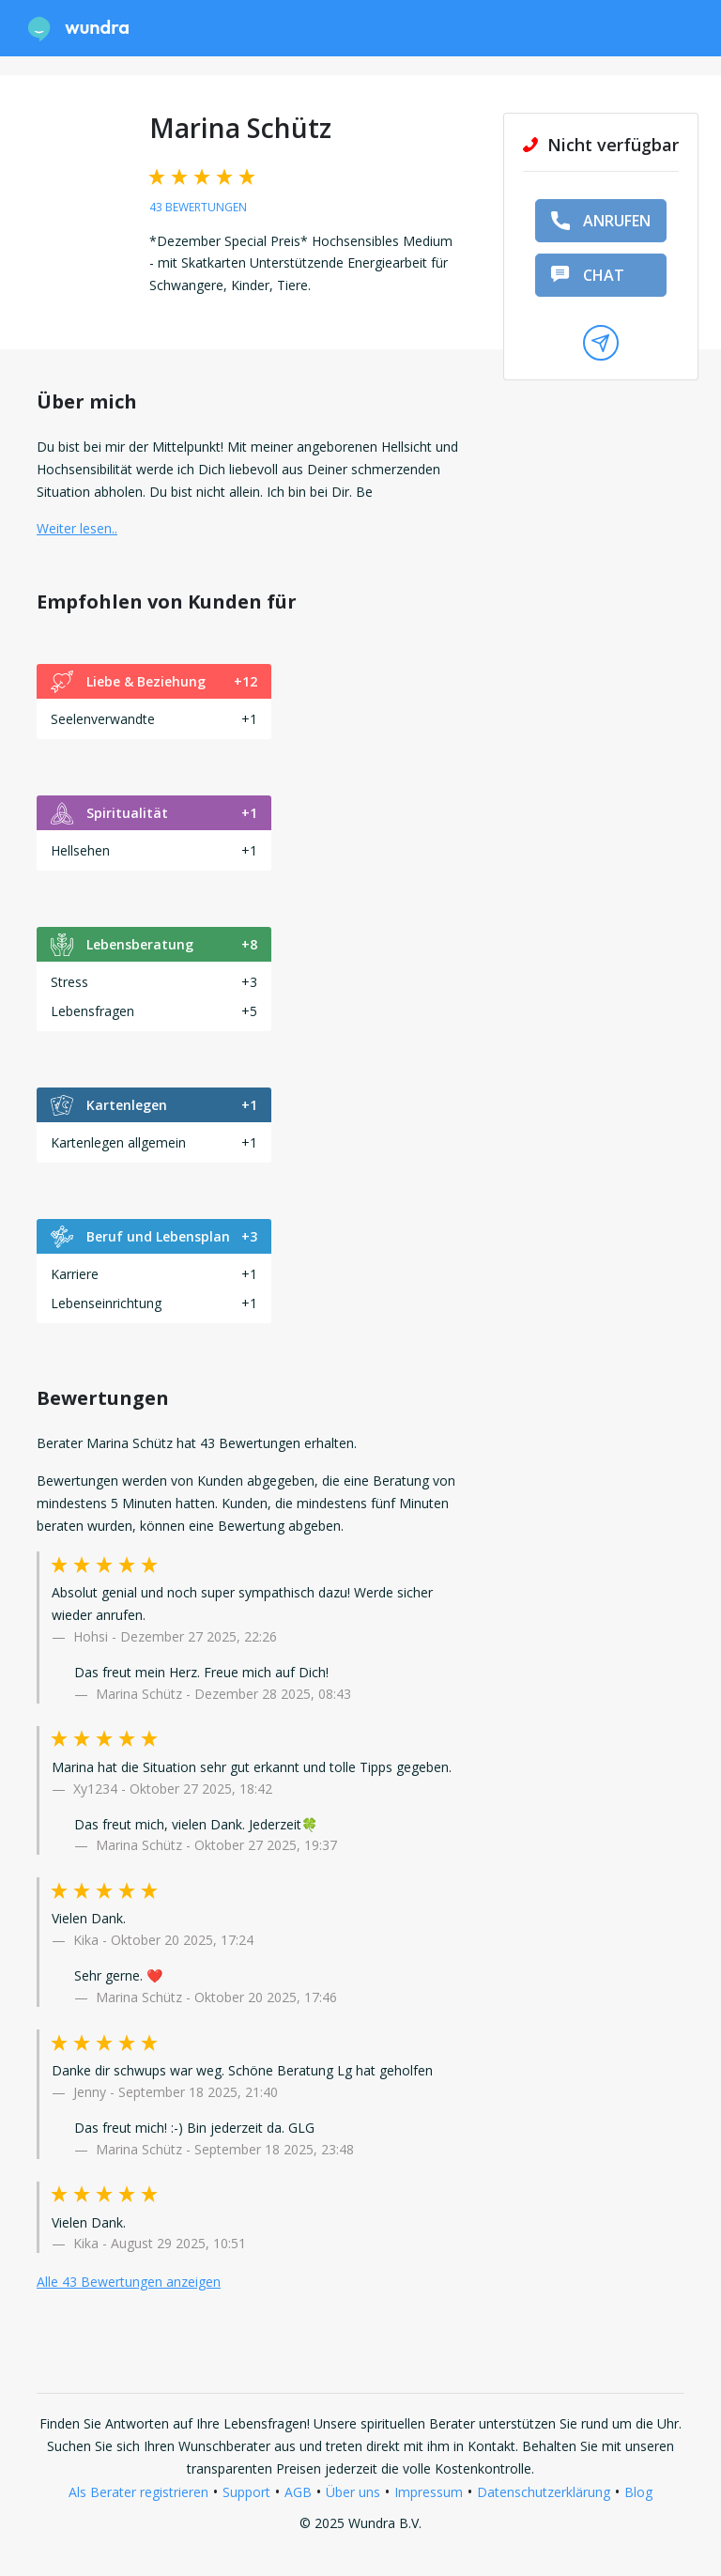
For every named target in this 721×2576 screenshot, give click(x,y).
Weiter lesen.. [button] (77, 528)
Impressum (428, 2492)
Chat (587, 275)
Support (246, 2492)
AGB (298, 2492)
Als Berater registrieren (138, 2492)
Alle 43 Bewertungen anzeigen (129, 2282)
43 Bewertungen (198, 207)
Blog (638, 2492)
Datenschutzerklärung (543, 2492)
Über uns (353, 2492)
